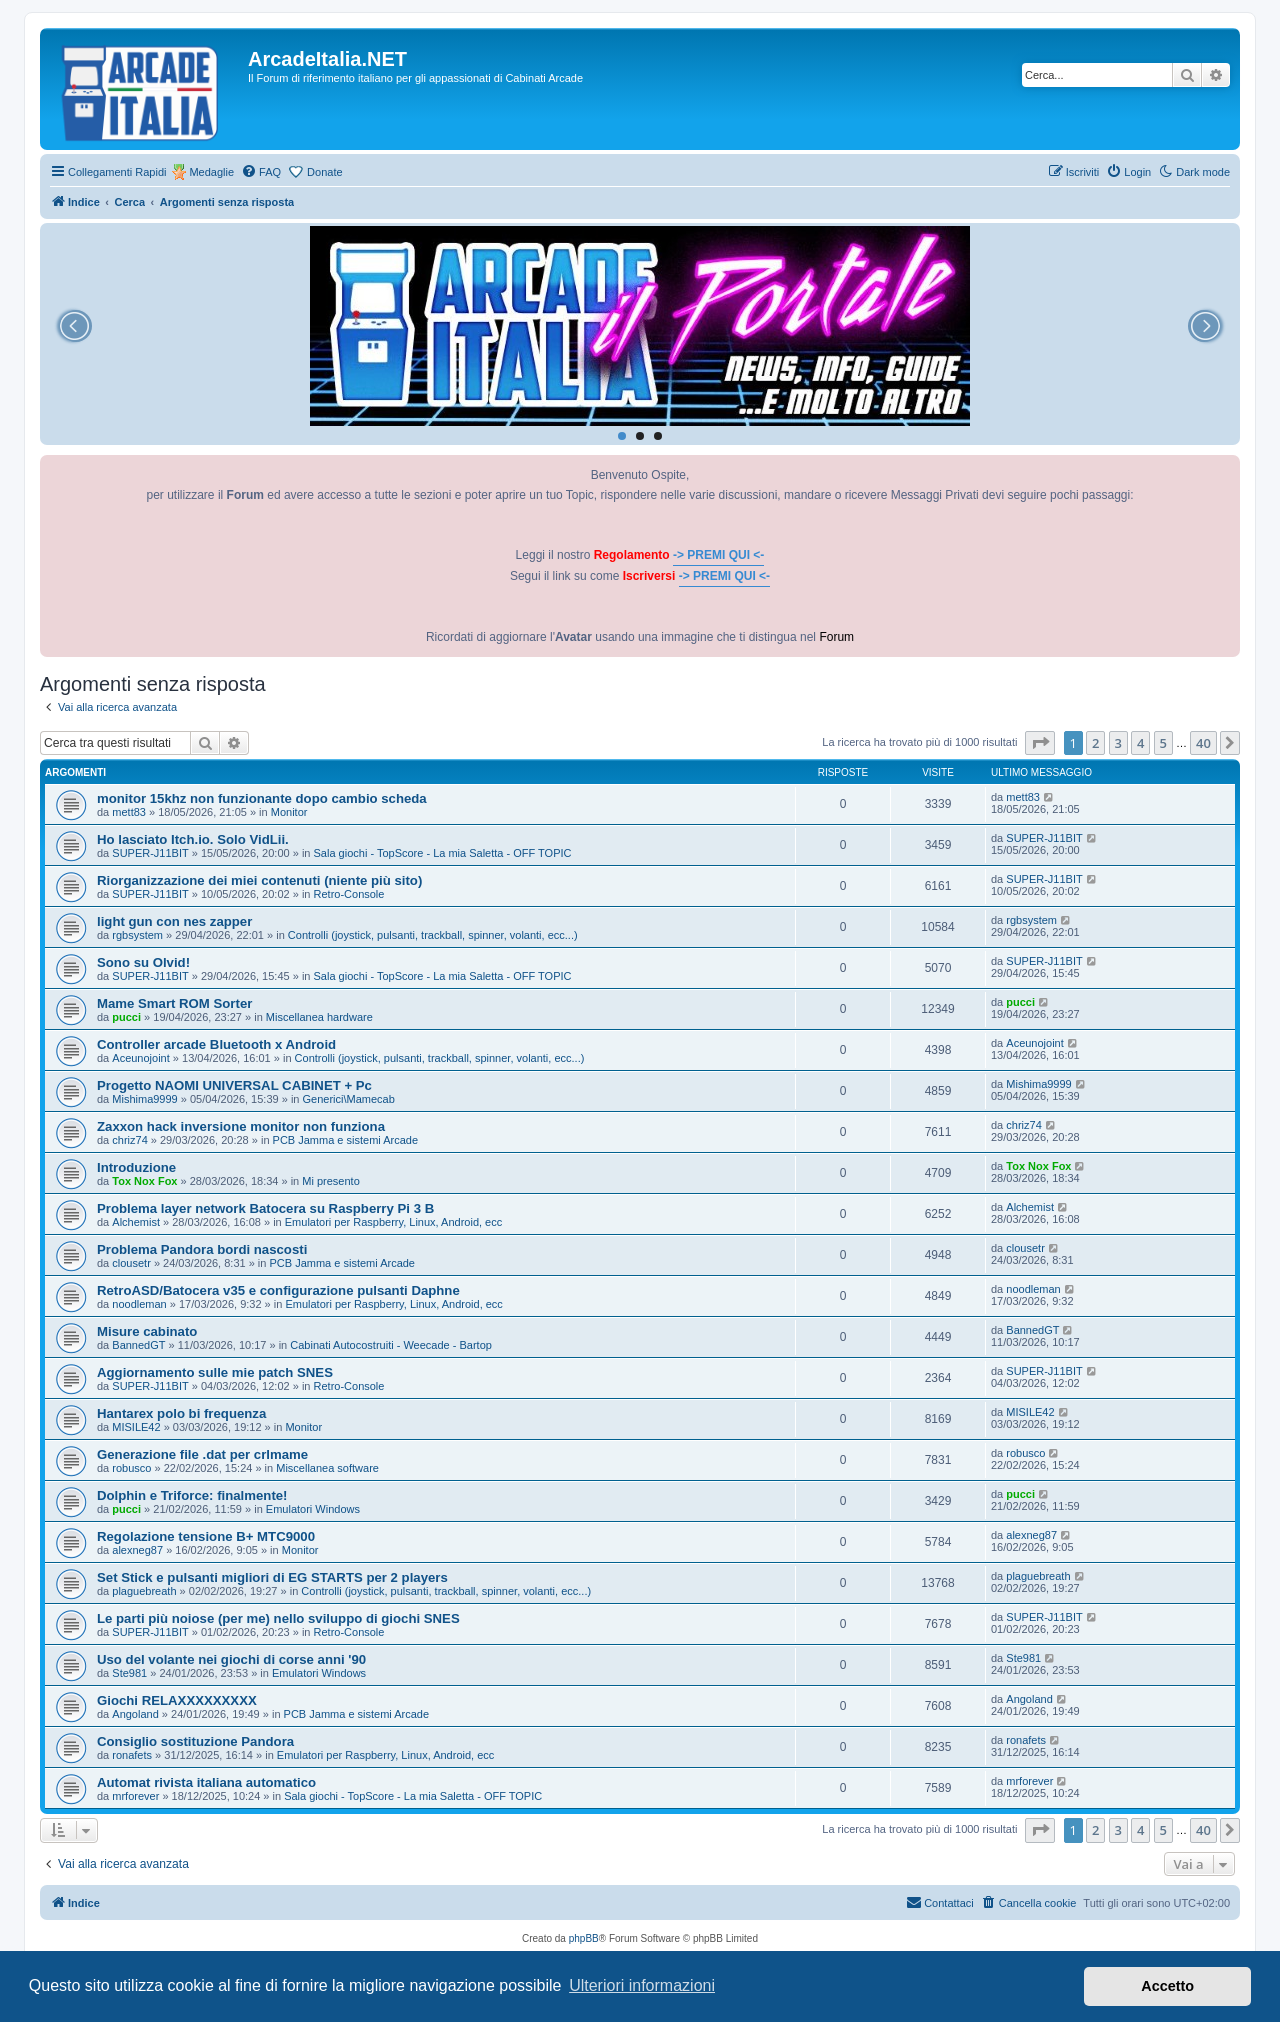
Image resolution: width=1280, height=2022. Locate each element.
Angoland (135, 1714)
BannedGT (138, 1345)
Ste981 (129, 1673)
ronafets (132, 1755)
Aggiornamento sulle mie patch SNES (215, 1372)
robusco (131, 1468)
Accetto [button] (1167, 1986)
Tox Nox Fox (144, 1181)
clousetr (131, 1263)
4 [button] (1140, 743)
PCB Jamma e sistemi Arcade (346, 1140)
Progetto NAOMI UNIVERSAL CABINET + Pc (234, 1085)
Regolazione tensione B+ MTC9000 (206, 1536)
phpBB (584, 1938)
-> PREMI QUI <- (718, 555)
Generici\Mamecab (349, 1099)
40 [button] (1203, 743)
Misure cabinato (147, 1331)
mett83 (129, 812)
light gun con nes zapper (174, 921)
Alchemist (136, 1222)
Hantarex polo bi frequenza (181, 1413)
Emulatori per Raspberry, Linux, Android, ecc (393, 1222)
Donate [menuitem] (324, 172)
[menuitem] (261, 172)
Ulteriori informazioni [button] (642, 1985)
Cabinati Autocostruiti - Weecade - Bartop (391, 1345)
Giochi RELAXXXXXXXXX (177, 1700)
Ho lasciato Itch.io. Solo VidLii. (193, 839)
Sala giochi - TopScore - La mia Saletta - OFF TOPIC (443, 853)
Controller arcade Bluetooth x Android (216, 1044)
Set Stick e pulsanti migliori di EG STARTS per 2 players (272, 1577)
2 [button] (1095, 743)
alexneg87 (137, 1550)
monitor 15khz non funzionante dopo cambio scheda (262, 798)
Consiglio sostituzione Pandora (195, 1741)
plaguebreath (144, 1591)
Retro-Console (349, 894)
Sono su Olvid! (143, 962)
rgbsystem (137, 935)
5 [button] (1163, 743)
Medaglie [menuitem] (211, 172)
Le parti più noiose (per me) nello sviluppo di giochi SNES (278, 1618)
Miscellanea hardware (319, 1017)
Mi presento (330, 1181)
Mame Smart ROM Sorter (174, 1003)
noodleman (139, 1304)
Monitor (289, 812)
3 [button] (1118, 743)
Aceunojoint (141, 1058)
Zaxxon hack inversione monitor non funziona (241, 1126)
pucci (126, 1017)
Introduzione (136, 1167)
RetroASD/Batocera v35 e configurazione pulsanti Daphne (278, 1290)
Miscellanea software (327, 1468)
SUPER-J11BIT (150, 853)
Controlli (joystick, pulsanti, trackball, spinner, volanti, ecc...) (433, 935)
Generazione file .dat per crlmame (202, 1454)
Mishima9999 (144, 1099)
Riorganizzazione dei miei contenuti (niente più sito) (259, 880)
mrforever (135, 1796)
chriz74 (129, 1140)
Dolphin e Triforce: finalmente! (192, 1495)
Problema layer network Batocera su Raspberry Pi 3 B (265, 1208)
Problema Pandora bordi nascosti (202, 1249)
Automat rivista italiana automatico (206, 1782)
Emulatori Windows (313, 1509)
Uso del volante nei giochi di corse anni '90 (231, 1659)
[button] (1040, 743)
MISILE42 (136, 1427)
